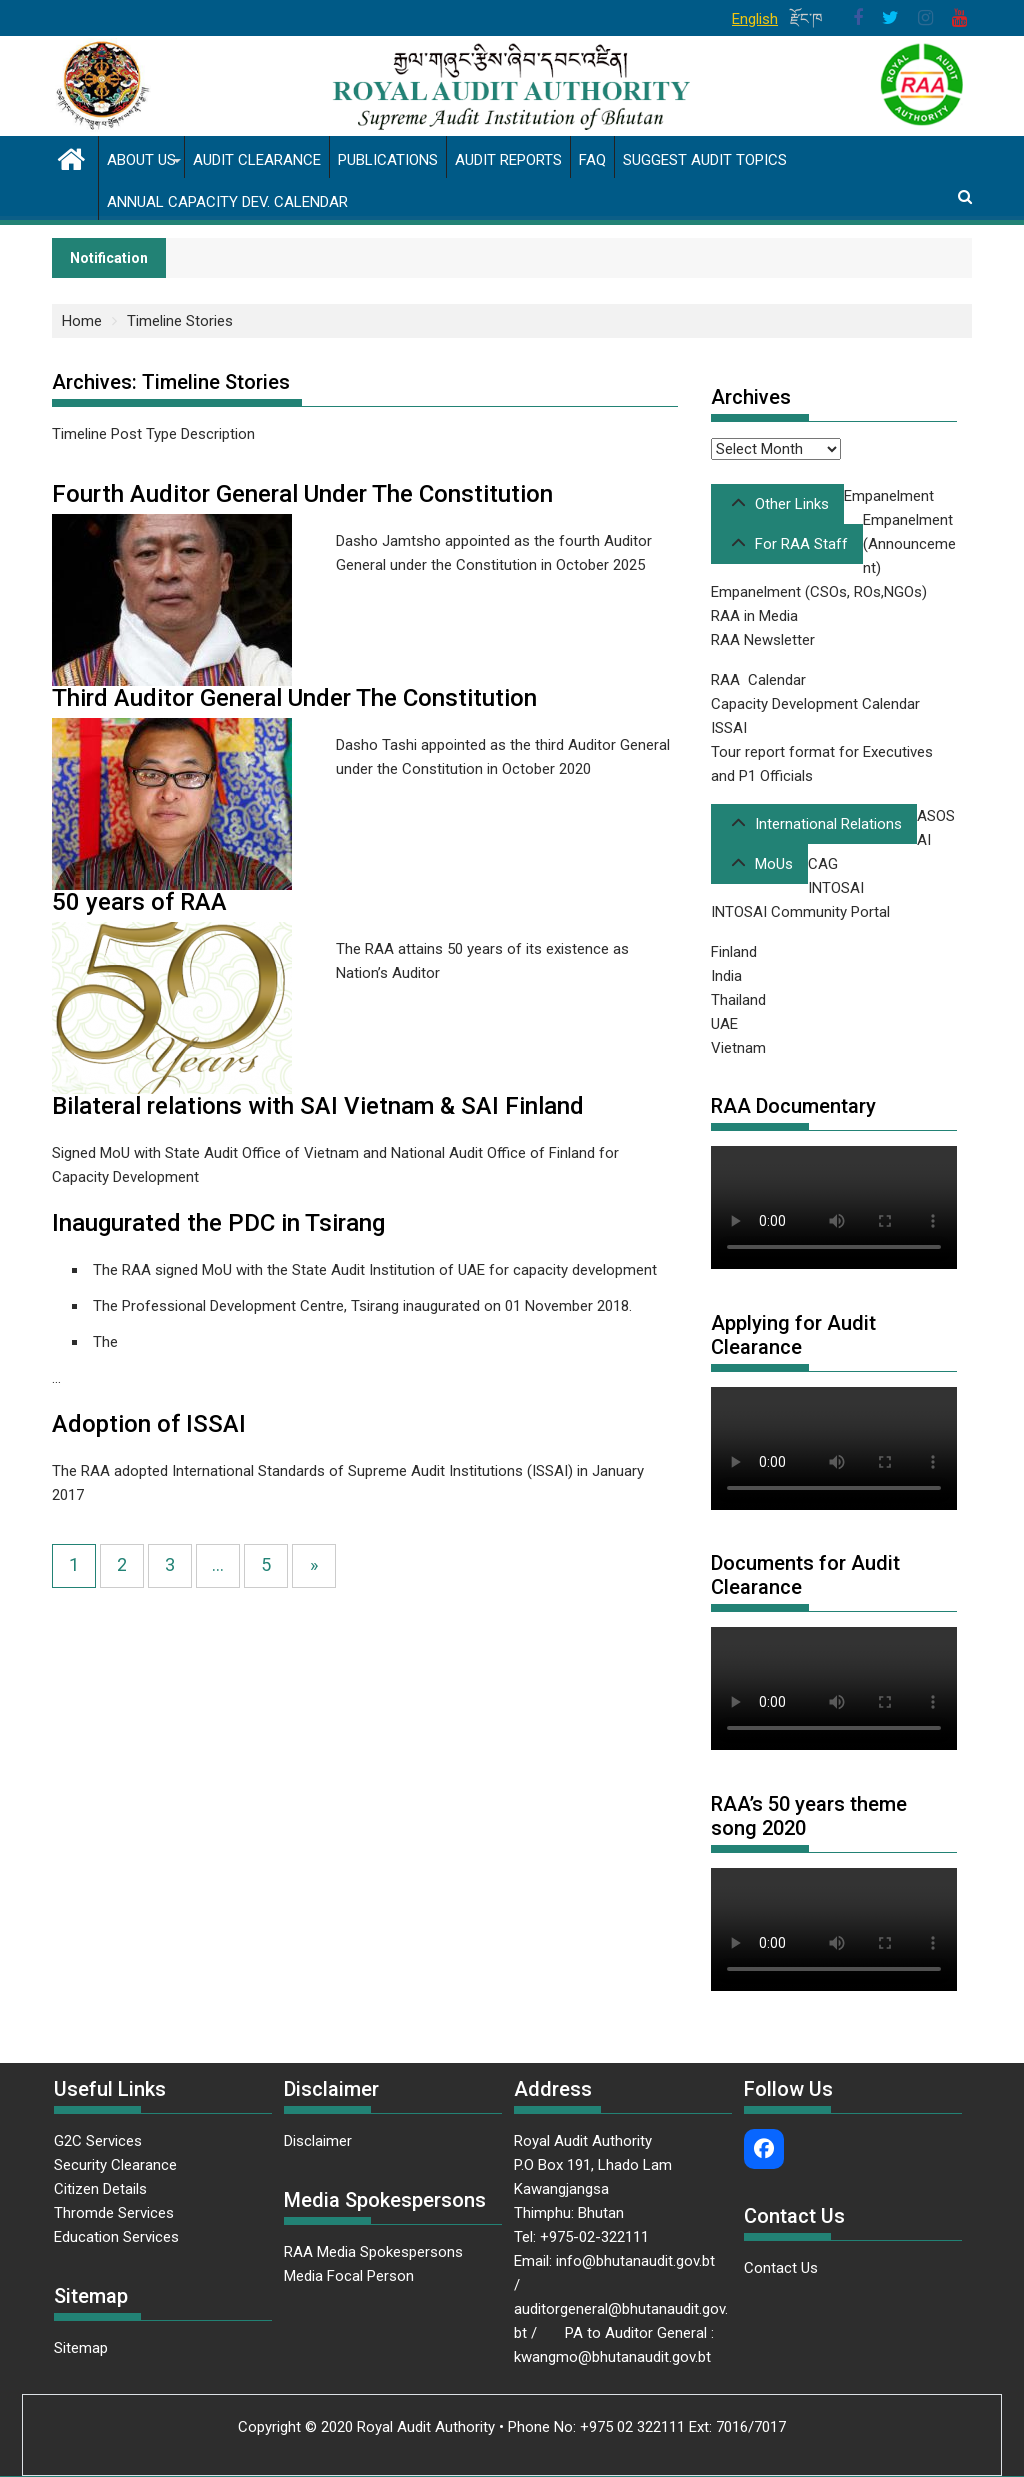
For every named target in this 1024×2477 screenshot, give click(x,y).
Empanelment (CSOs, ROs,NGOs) (819, 592)
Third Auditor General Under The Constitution (294, 698)
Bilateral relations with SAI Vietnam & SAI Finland (318, 1106)
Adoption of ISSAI (149, 1424)
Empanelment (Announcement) (909, 544)
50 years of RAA (139, 902)
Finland (734, 952)
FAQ (592, 160)
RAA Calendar (758, 680)
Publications (388, 160)
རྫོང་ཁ (806, 19)
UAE (724, 1024)
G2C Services (100, 2141)
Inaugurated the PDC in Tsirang (218, 1223)
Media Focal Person (349, 2276)
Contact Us (781, 2268)
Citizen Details (100, 2189)
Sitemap (81, 2348)
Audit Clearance (257, 160)
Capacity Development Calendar (815, 704)
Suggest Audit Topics (705, 160)
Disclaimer (318, 2141)
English (755, 19)
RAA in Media (754, 616)
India (726, 976)
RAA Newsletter (763, 640)
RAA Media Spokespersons (373, 2252)
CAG (823, 864)
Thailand (738, 1000)
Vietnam (738, 1048)
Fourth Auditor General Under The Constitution (302, 494)
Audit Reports (508, 160)
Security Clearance (115, 2165)
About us (141, 160)
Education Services (116, 2237)
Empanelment (889, 496)
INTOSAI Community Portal (800, 912)
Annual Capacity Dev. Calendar (227, 202)
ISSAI (729, 728)
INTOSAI (836, 888)
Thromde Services (114, 2213)
